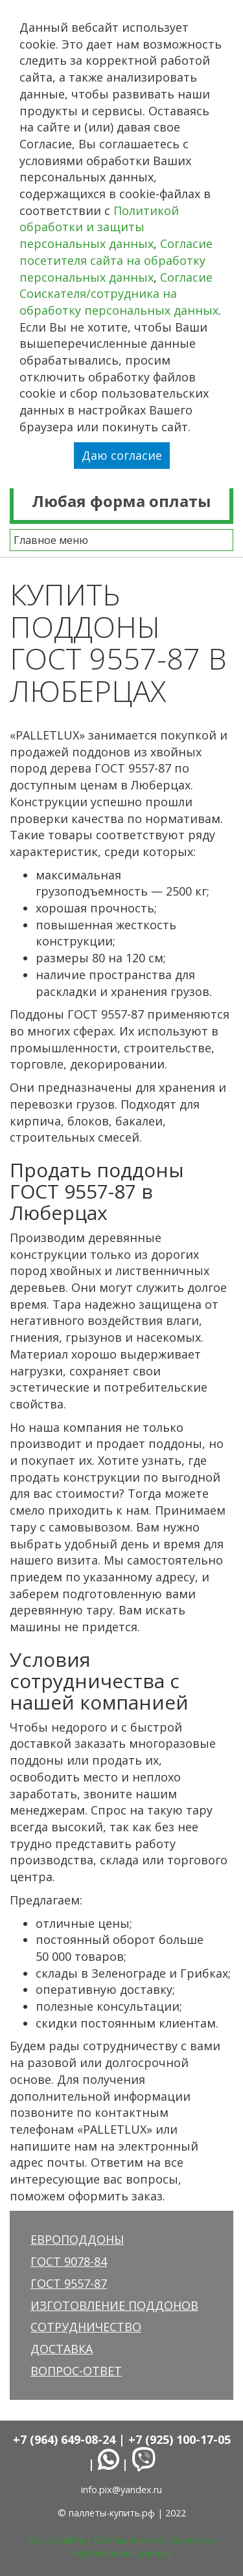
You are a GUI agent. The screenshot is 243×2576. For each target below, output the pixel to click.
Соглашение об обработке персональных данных (143, 2547)
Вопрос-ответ (76, 2370)
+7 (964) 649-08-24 (64, 2439)
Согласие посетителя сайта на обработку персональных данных (116, 260)
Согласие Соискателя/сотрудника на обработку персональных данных (118, 293)
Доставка (61, 2348)
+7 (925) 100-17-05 (179, 2439)
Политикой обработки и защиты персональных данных (99, 227)
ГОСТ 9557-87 (68, 2283)
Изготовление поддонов (114, 2305)
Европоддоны (77, 2239)
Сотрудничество (85, 2326)
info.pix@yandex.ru (121, 2489)
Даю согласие (122, 455)
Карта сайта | (61, 2540)
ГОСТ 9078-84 (68, 2261)
